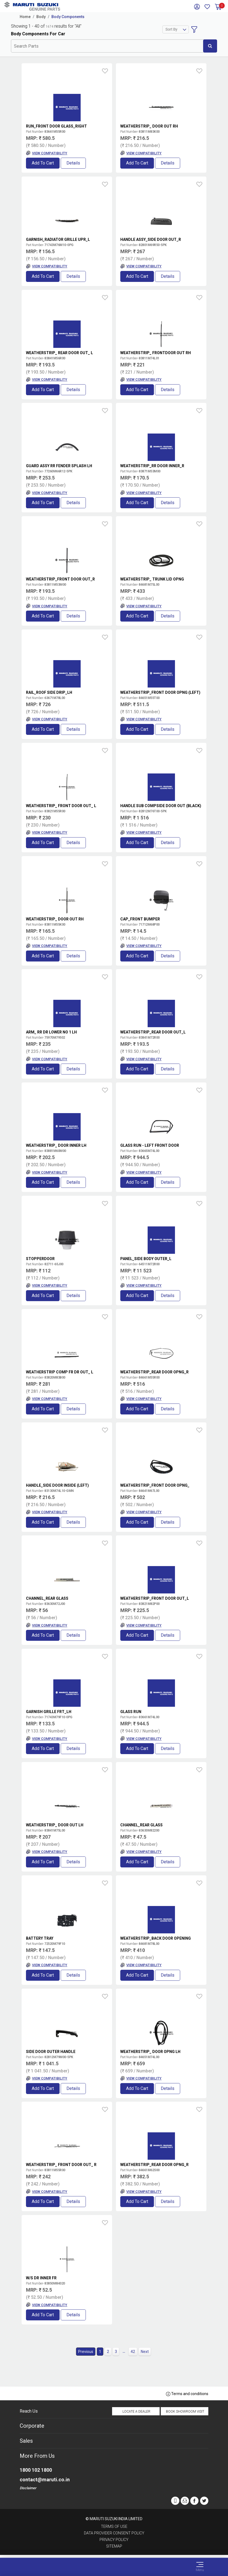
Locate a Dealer (136, 2411)
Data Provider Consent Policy (114, 2533)
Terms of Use (114, 2526)
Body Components (67, 17)
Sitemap (114, 2546)
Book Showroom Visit (185, 2411)
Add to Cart (43, 163)
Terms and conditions (187, 2394)
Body (41, 17)
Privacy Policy (114, 2539)
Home (25, 17)
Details (73, 163)
